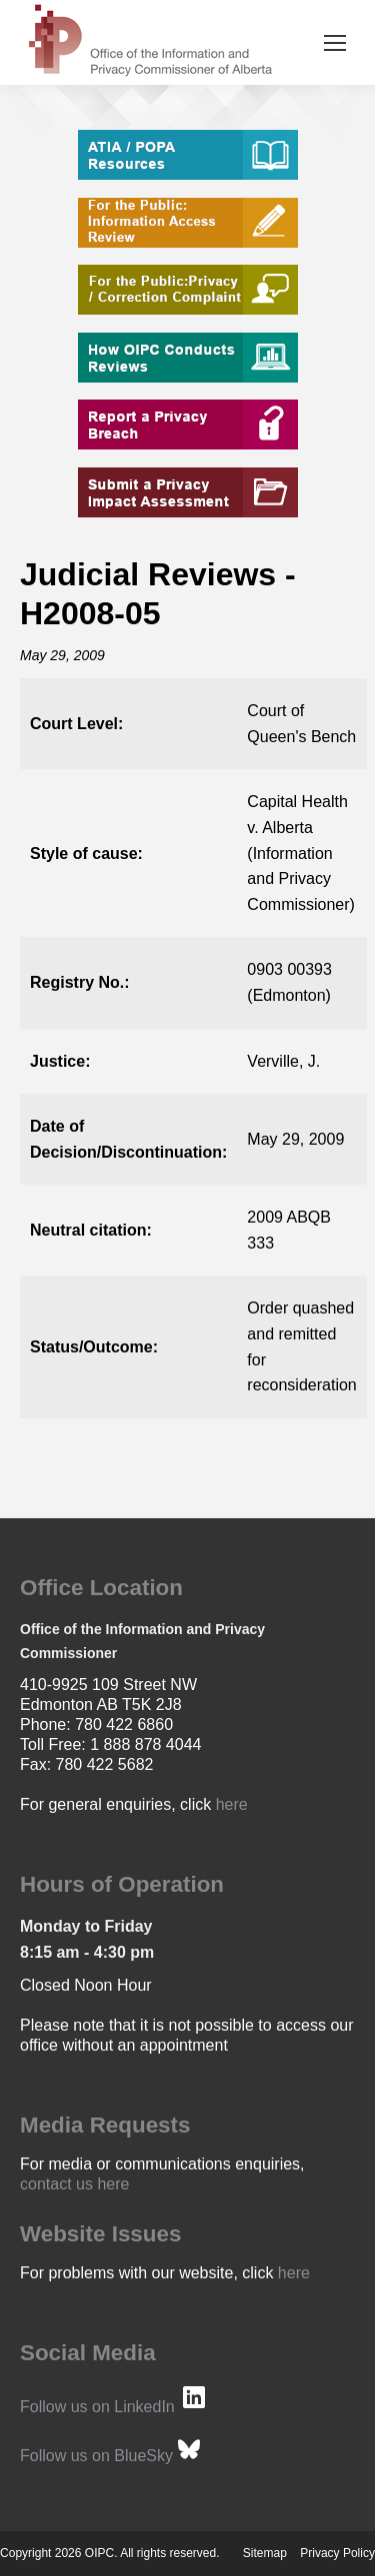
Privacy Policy (337, 2553)
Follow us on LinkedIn (97, 2406)
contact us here (74, 2183)
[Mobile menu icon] (335, 43)
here (232, 1804)
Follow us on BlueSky (96, 2455)
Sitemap (265, 2553)
